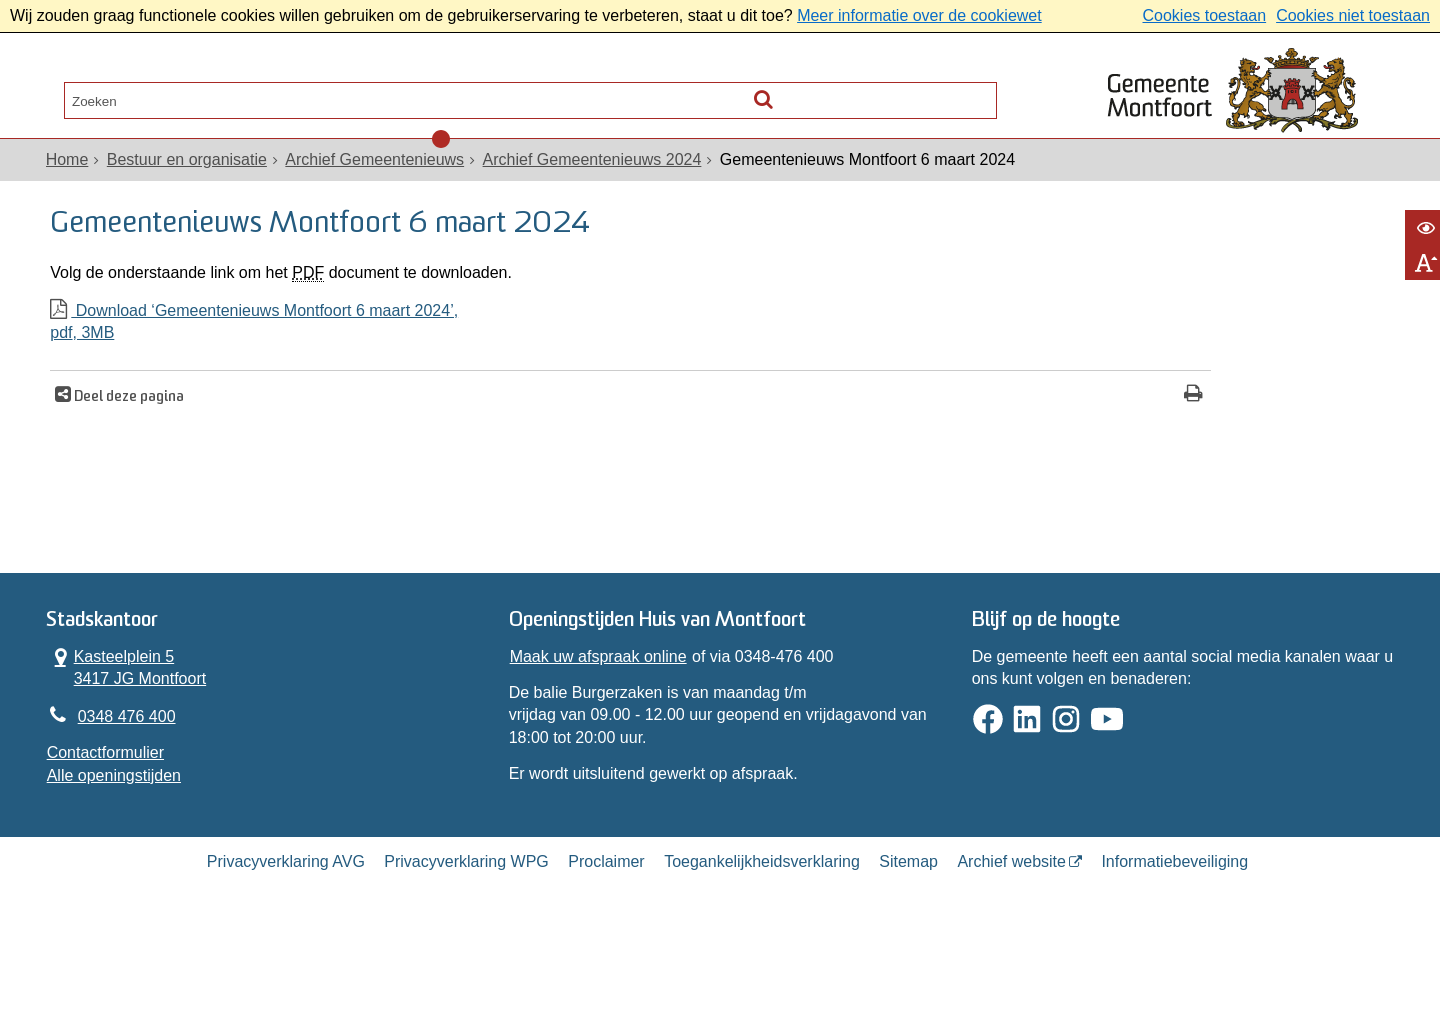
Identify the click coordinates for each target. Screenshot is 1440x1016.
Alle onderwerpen (143, 95)
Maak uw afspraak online (599, 717)
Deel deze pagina (138, 439)
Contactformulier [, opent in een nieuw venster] (109, 818)
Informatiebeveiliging (1174, 939)
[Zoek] (975, 90)
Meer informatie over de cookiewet (919, 15)
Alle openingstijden (118, 841)
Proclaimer (606, 939)
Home (71, 181)
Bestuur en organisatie (191, 181)
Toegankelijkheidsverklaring (762, 939)
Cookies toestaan (1204, 15)
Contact (290, 95)
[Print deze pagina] (874, 437)
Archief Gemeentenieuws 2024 (596, 181)
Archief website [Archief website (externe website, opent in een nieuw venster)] (1011, 939)
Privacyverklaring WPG (466, 939)
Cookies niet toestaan (1353, 15)
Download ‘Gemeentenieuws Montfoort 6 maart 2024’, (476, 365)
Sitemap (908, 939)
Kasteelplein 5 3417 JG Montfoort (131, 728)
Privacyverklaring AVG (286, 939)
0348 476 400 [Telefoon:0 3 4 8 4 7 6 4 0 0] (131, 780)
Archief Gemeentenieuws (379, 181)
